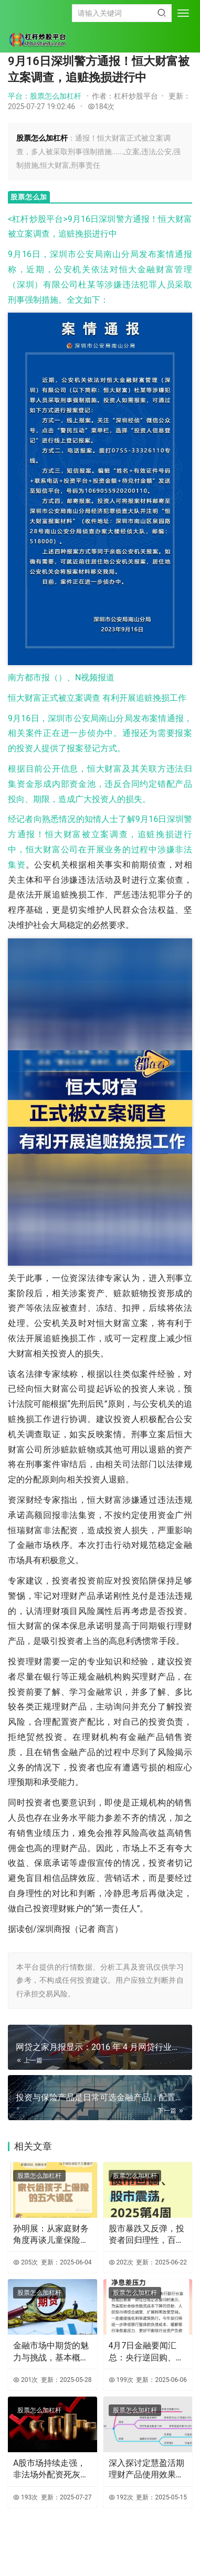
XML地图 (122, 2552)
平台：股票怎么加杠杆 (44, 96)
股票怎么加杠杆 (39, 2175)
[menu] (183, 13)
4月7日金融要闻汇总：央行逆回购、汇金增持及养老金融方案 (146, 2352)
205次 (25, 2262)
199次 (121, 2379)
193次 (25, 2497)
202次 (121, 2262)
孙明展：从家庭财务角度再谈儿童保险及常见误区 (51, 2235)
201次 (25, 2379)
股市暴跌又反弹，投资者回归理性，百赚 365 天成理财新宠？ (146, 2235)
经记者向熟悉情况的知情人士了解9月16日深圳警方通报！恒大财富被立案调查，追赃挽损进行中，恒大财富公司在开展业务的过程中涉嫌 (100, 834)
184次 (101, 106)
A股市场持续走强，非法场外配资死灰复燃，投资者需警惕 (51, 2469)
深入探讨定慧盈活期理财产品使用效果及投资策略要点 (146, 2469)
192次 (121, 2497)
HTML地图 (150, 2552)
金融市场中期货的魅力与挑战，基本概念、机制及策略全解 (51, 2352)
